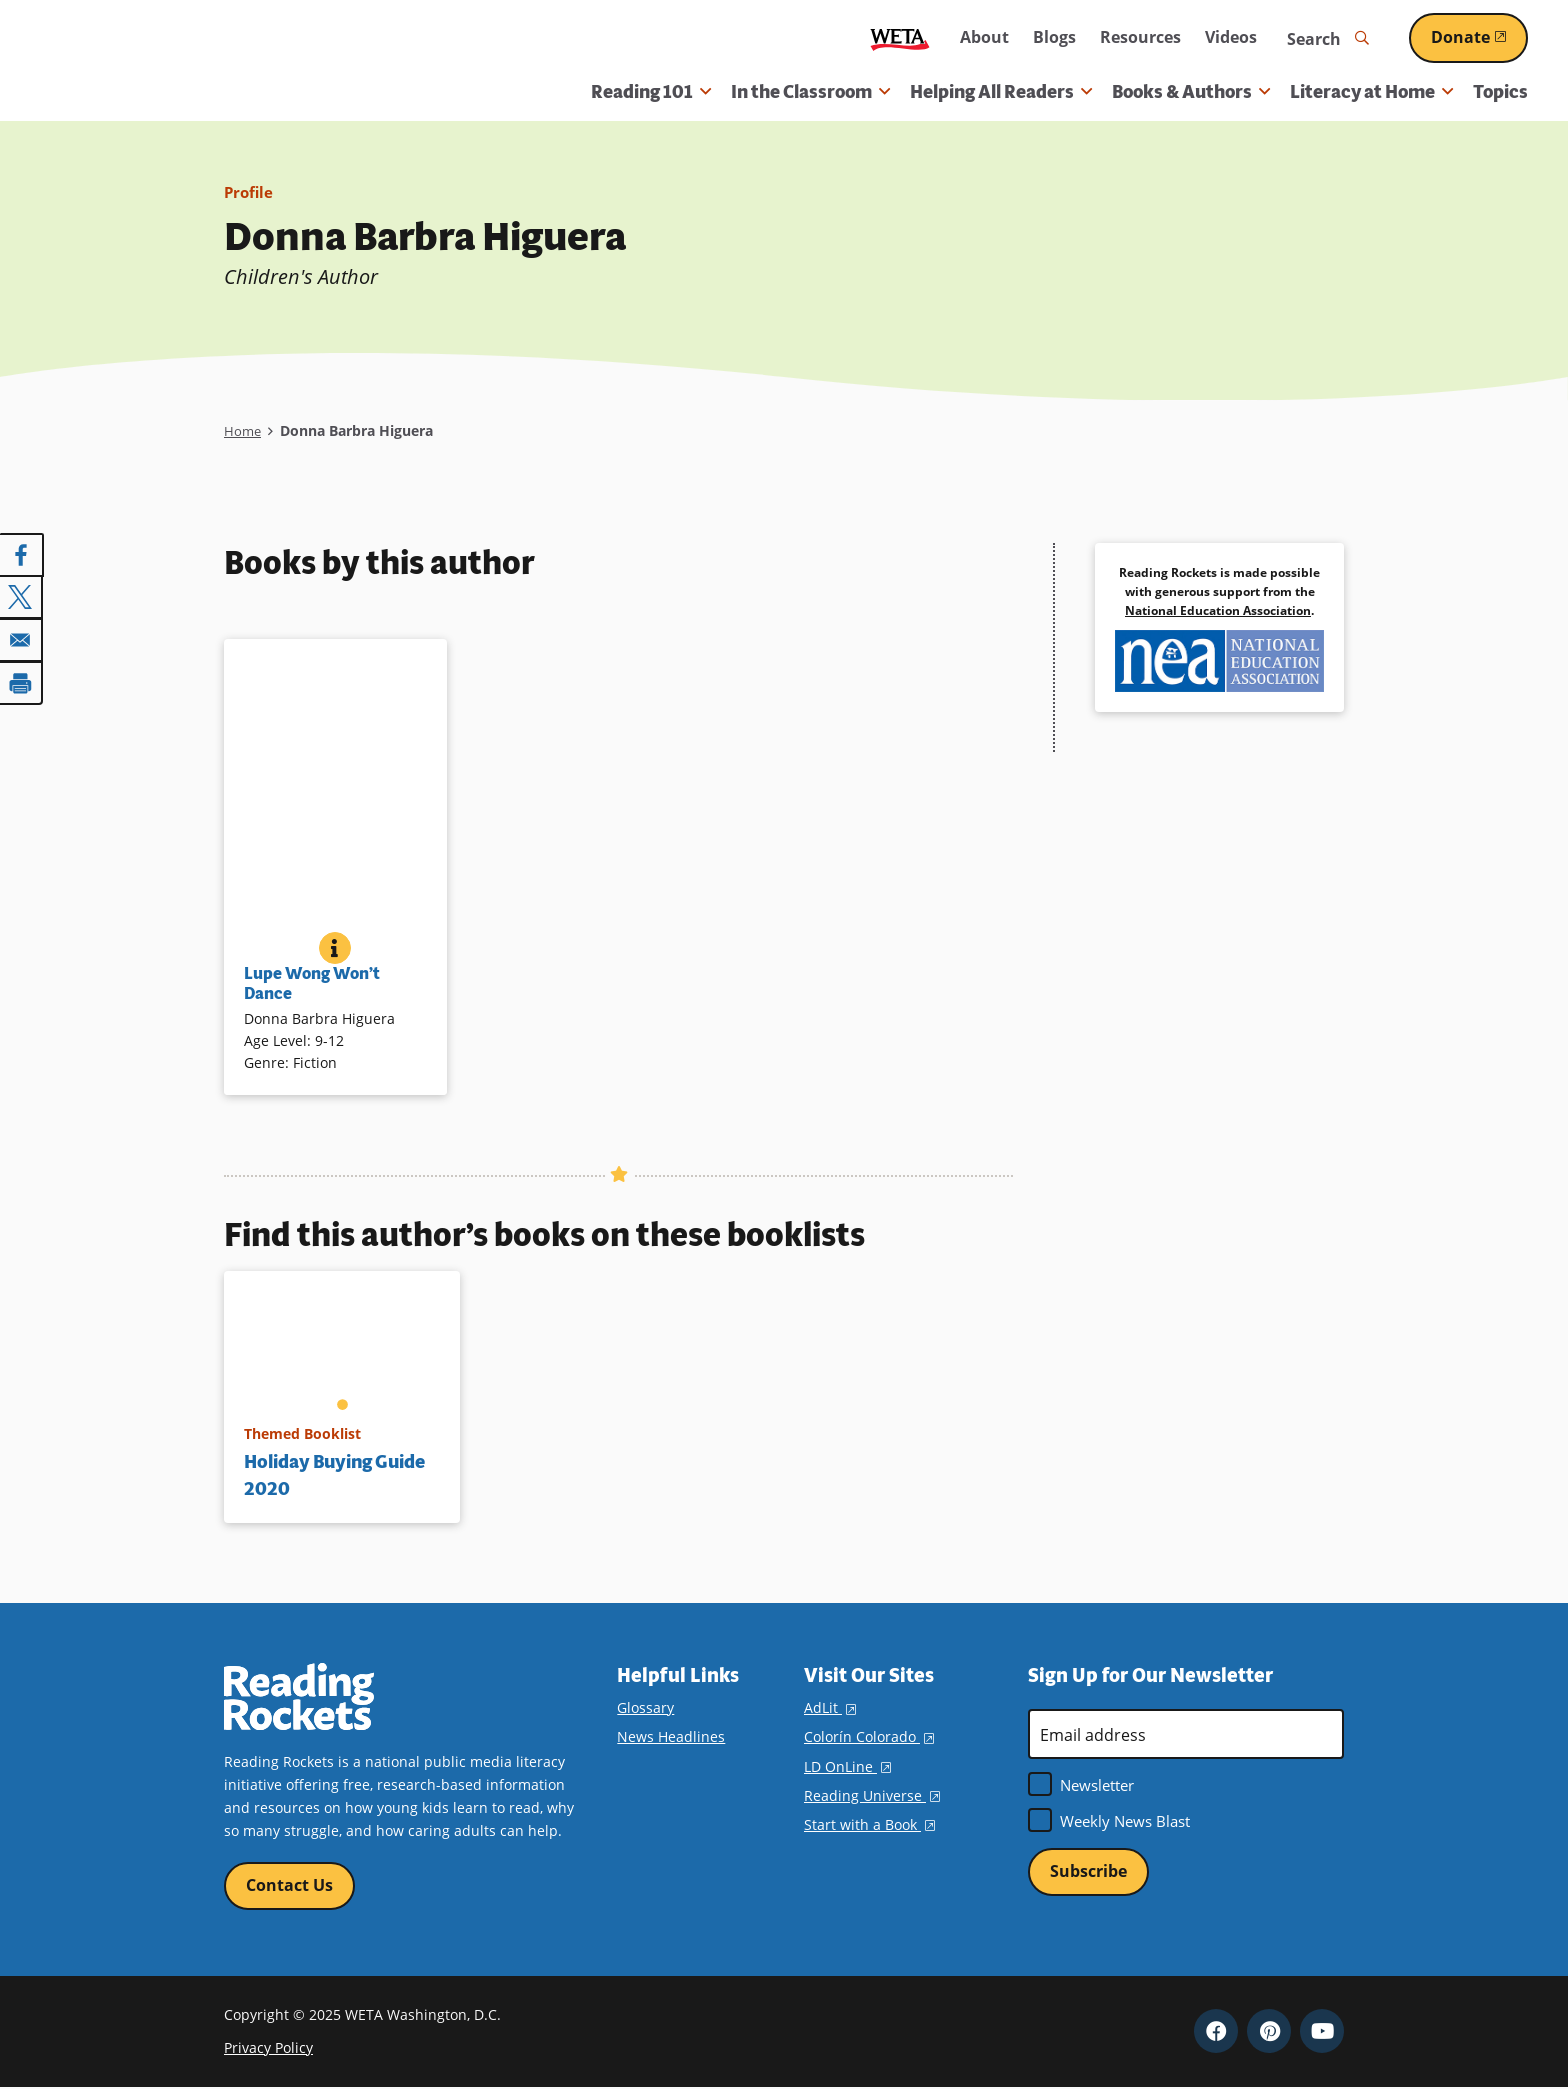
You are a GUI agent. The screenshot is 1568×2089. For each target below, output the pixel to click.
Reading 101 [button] (651, 92)
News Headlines (671, 1736)
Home (243, 430)
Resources (1140, 37)
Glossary (645, 1707)
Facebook (1216, 2032)
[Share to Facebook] (22, 555)
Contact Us (289, 1886)
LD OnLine (847, 1766)
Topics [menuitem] (1500, 92)
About (984, 37)
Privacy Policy (268, 2048)
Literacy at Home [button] (1371, 92)
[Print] (22, 681)
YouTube (1322, 2032)
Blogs (1054, 37)
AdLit (830, 1707)
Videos (1231, 37)
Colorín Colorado (869, 1736)
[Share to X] (22, 597)
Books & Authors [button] (1191, 92)
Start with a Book (869, 1824)
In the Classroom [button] (810, 92)
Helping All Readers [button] (1001, 92)
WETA (900, 38)
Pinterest (1269, 2032)
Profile (250, 192)
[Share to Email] (22, 639)
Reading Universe (872, 1795)
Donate (1479, 37)
